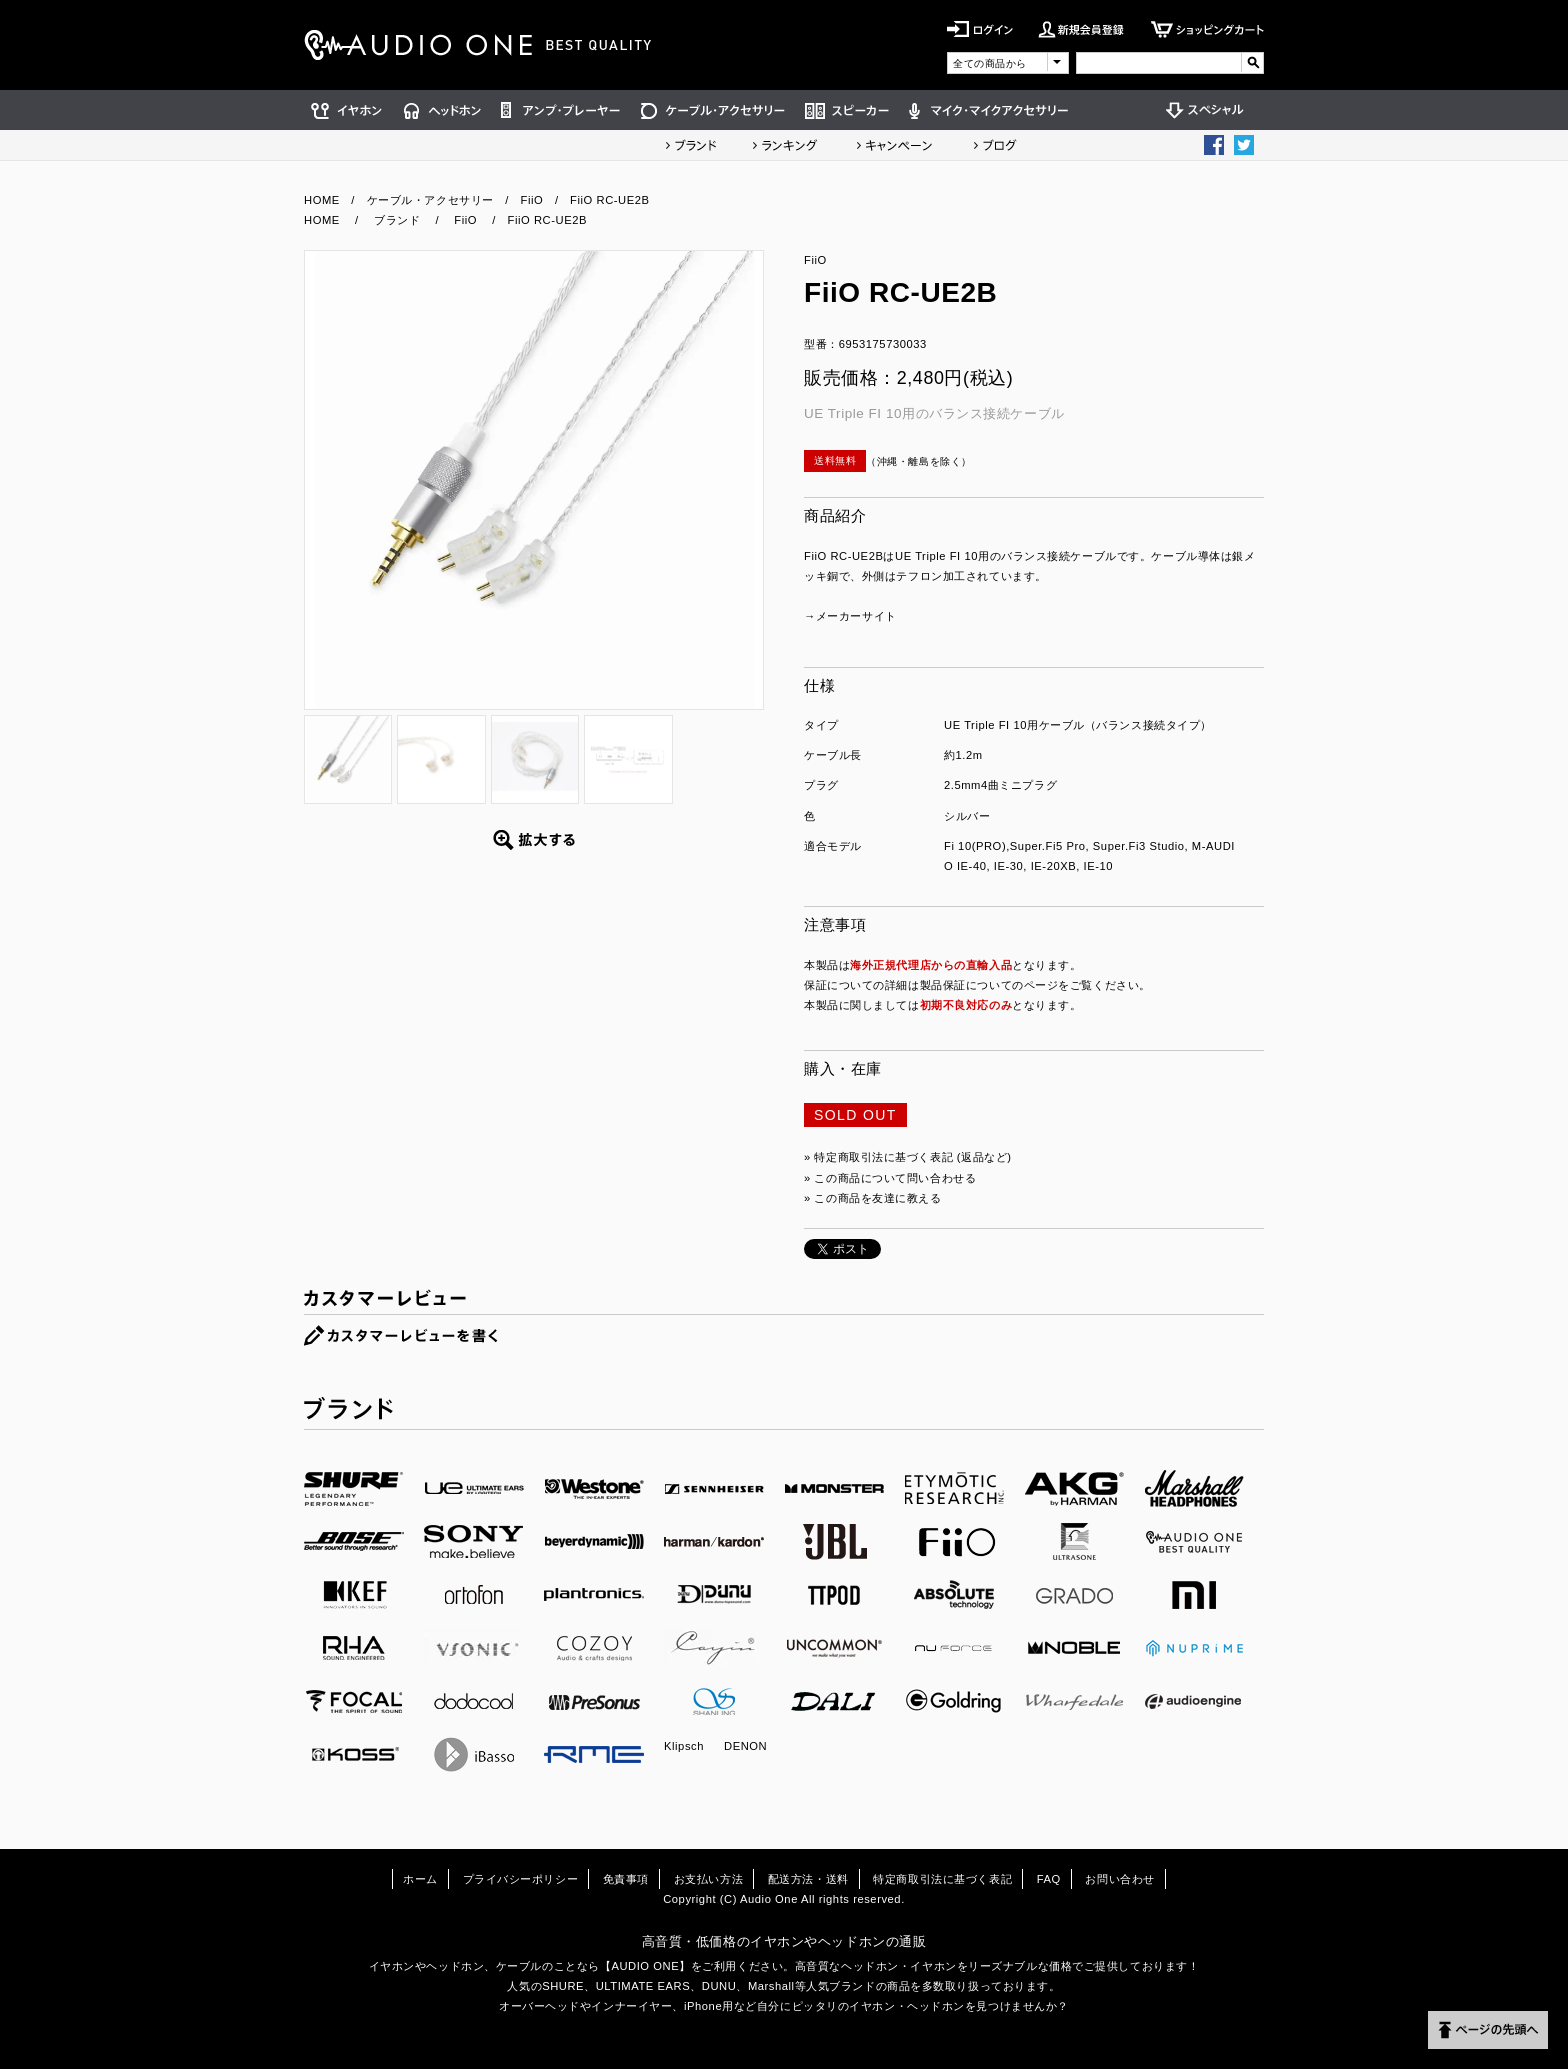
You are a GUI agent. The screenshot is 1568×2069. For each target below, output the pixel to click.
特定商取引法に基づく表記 (942, 1879)
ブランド (691, 145)
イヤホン (349, 110)
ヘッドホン (442, 110)
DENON (745, 1746)
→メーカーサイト (850, 616)
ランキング (785, 145)
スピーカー (847, 110)
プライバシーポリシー (521, 1879)
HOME (322, 200)
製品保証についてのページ (989, 985)
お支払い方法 (708, 1879)
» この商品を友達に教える (873, 1198)
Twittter (1244, 145)
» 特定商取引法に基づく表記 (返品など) (908, 1157)
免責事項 (626, 1879)
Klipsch (684, 1746)
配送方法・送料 (808, 1879)
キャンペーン (895, 145)
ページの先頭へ (1488, 2030)
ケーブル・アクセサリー (713, 110)
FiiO (532, 200)
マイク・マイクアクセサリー (989, 110)
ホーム (420, 1879)
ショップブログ (995, 145)
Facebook (1214, 145)
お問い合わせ (1119, 1879)
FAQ (1049, 1879)
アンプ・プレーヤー (561, 110)
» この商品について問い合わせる (890, 1178)
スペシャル (1210, 110)
